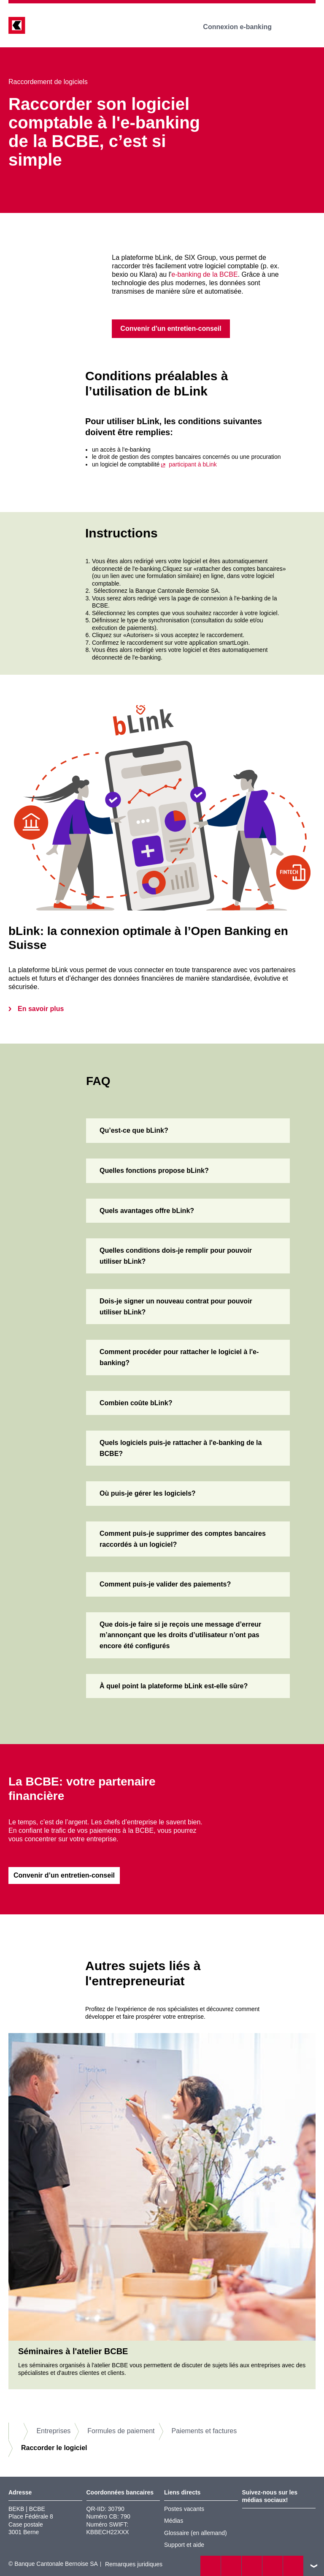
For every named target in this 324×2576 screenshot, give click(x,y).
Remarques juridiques (133, 2564)
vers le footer (314, 2566)
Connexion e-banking (243, 26)
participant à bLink (193, 464)
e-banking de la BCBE (204, 274)
